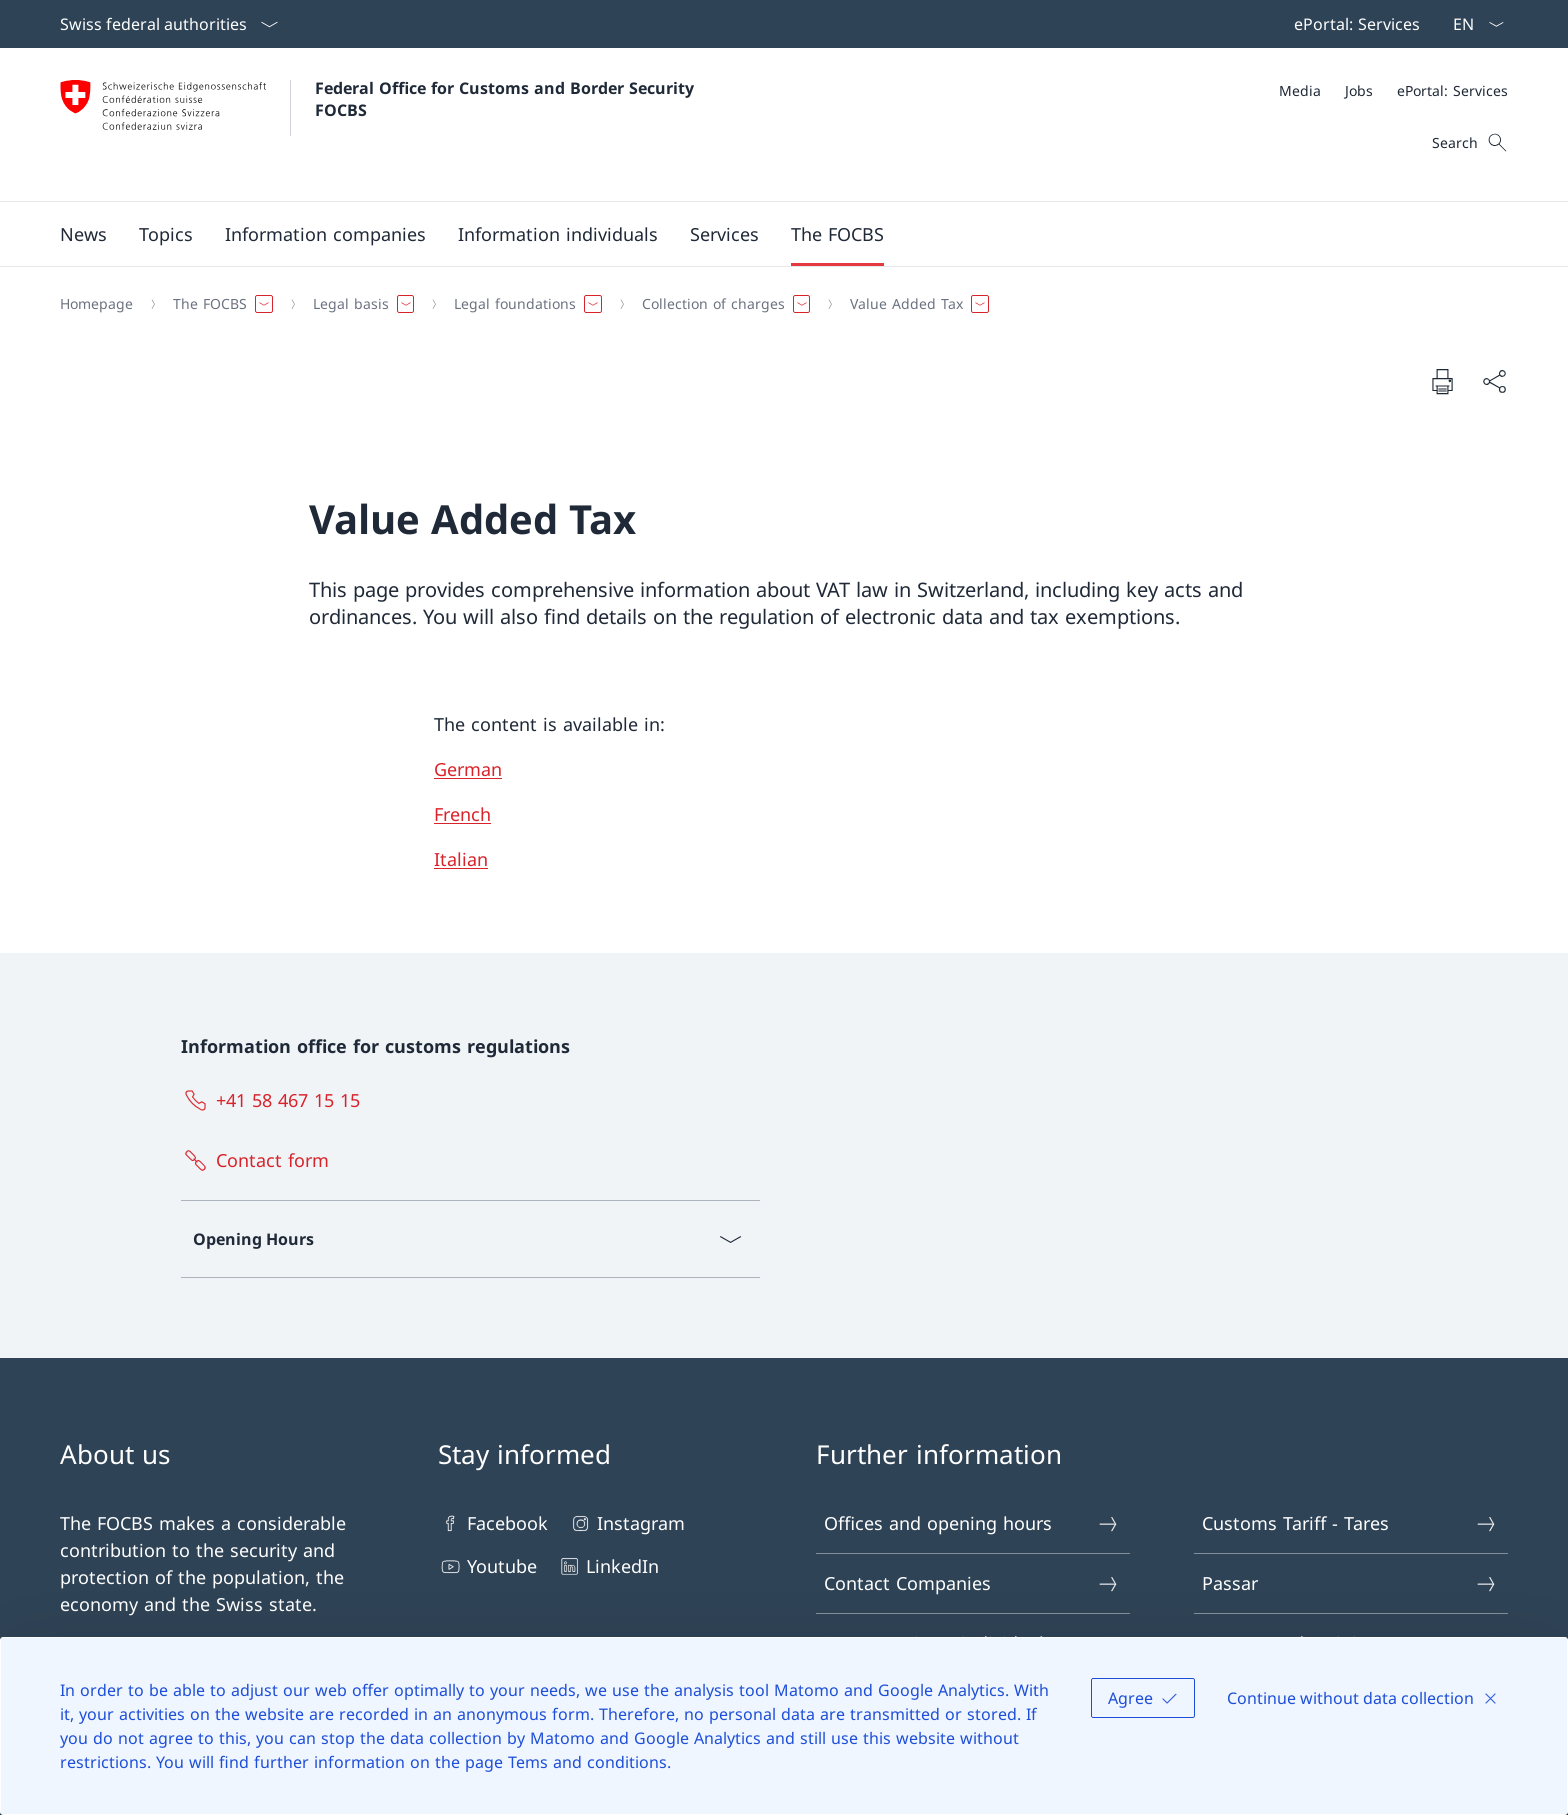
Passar (1350, 1583)
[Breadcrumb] (776, 304)
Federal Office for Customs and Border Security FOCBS (507, 99)
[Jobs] (1359, 90)
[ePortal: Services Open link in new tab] (1353, 24)
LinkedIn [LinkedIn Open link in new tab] (608, 1566)
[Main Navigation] (768, 234)
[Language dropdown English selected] (1472, 24)
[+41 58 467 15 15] (275, 1100)
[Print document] (1442, 381)
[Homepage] (96, 304)
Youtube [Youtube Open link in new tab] (487, 1566)
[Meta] (1393, 90)
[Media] (1300, 90)
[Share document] (1494, 381)
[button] (83, 234)
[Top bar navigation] (1353, 24)
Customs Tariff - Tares (1350, 1523)
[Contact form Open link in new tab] (259, 1160)
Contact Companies (972, 1583)
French (462, 814)
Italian (461, 859)
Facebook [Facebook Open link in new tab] (493, 1523)
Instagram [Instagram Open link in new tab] (626, 1523)
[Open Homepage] (379, 124)
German (468, 769)
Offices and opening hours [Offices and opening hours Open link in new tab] (972, 1523)
